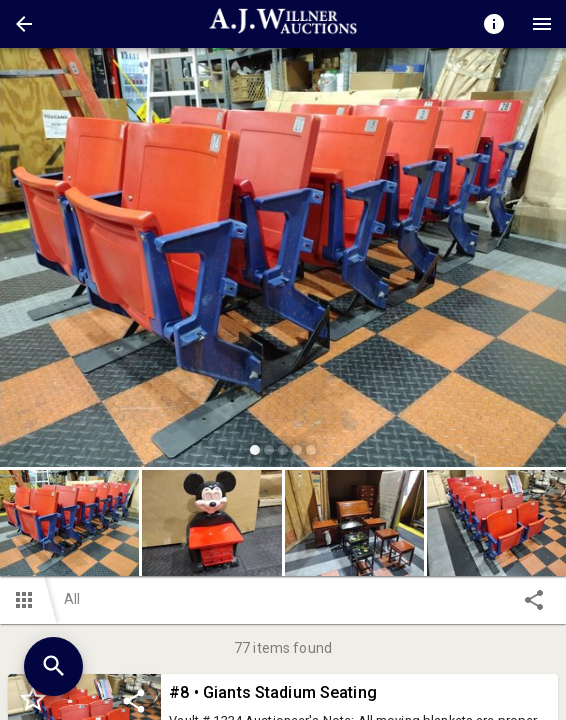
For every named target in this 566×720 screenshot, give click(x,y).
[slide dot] (255, 450)
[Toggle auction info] (494, 24)
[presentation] (283, 24)
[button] (24, 24)
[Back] (24, 24)
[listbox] (283, 260)
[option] (283, 260)
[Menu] (542, 24)
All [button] (72, 599)
